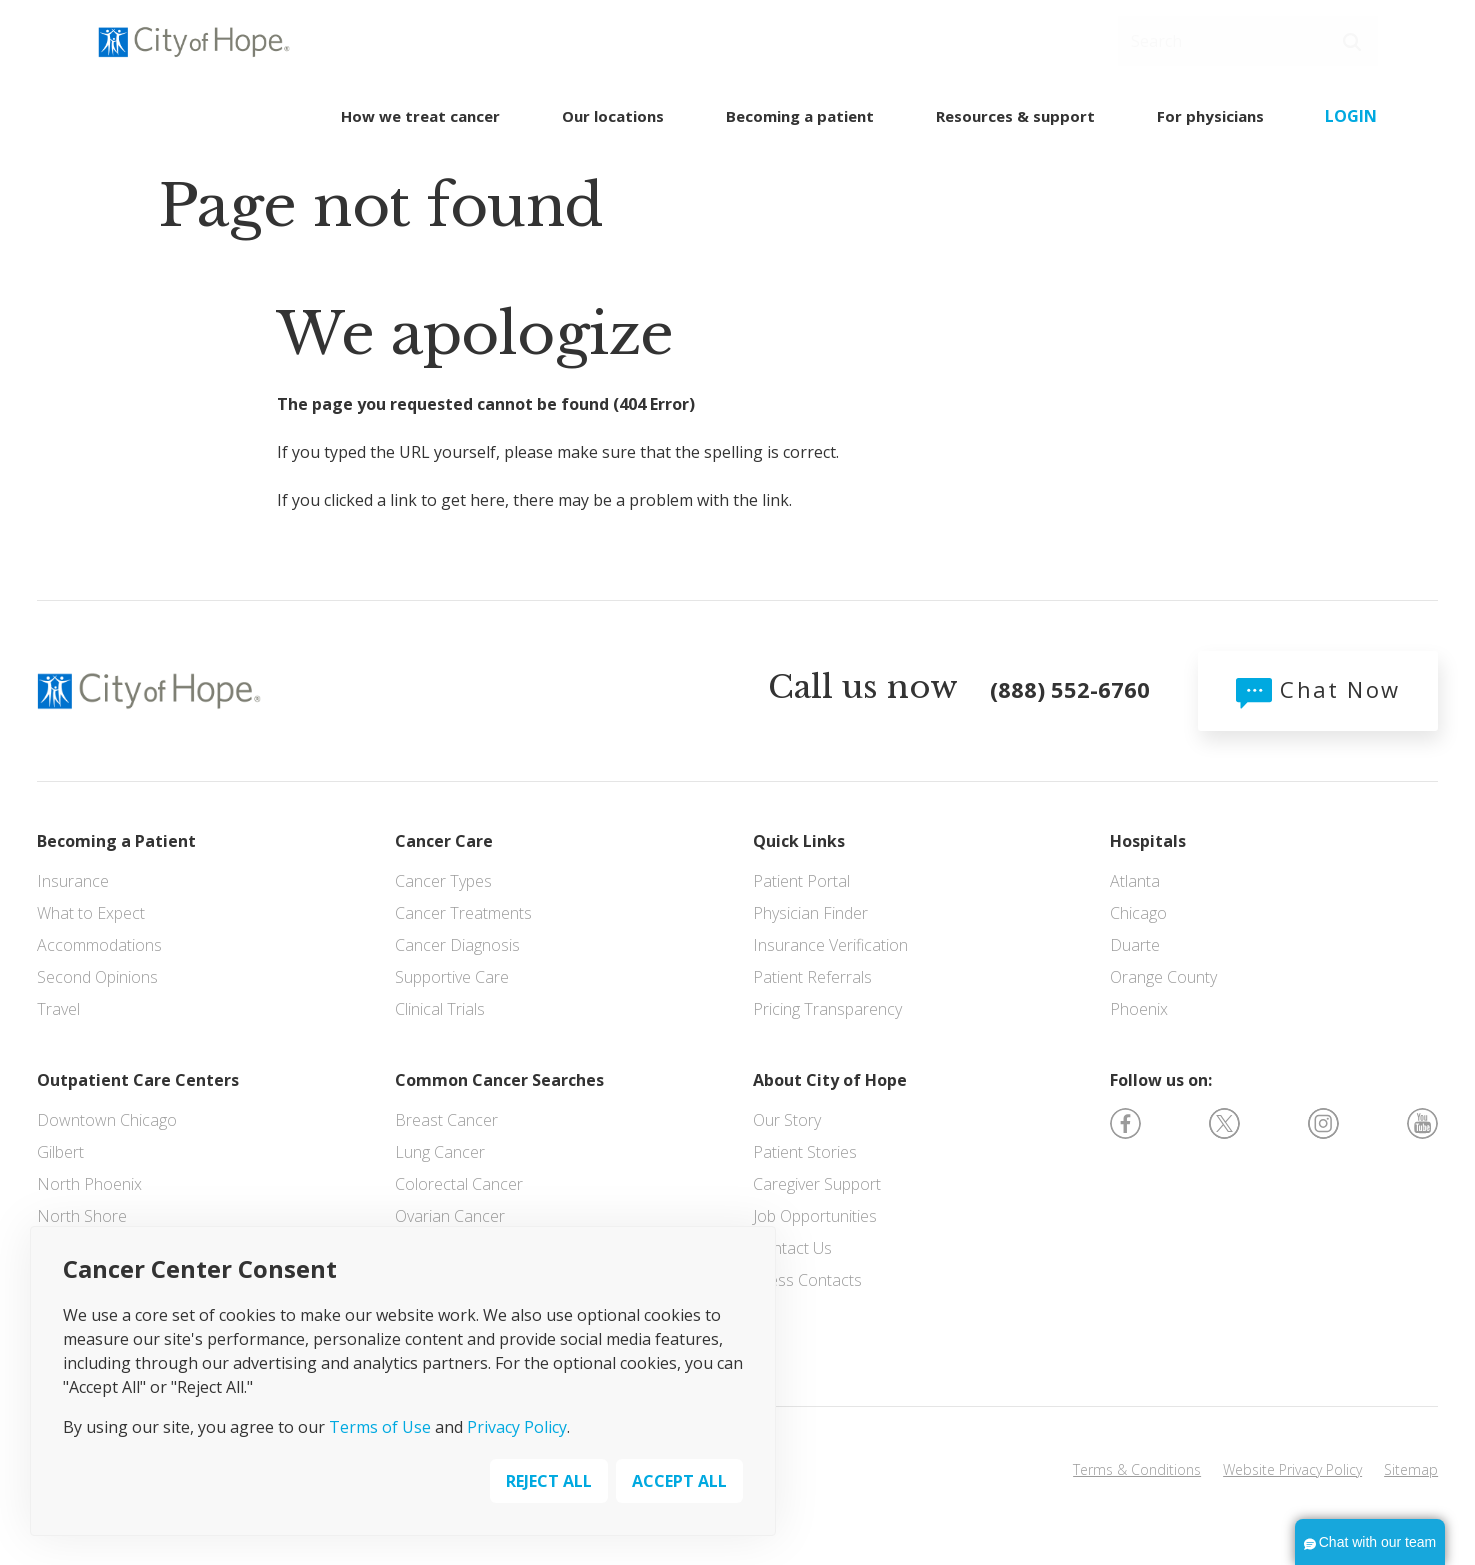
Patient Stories (805, 1152)
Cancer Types (443, 881)
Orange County (1163, 977)
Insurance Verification (830, 945)
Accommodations (99, 945)
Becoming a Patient (116, 841)
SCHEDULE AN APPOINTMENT (945, 40)
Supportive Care (452, 977)
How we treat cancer (420, 116)
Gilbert (60, 1152)
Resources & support (1015, 116)
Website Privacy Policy (1292, 1469)
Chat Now (1318, 689)
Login (1351, 116)
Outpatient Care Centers (138, 1080)
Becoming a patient (800, 116)
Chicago (1138, 913)
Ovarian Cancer (450, 1216)
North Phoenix (89, 1184)
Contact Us (792, 1248)
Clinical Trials (440, 1009)
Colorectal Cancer (459, 1184)
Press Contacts (807, 1280)
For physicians (1210, 116)
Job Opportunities (815, 1216)
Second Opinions (97, 977)
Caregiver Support (817, 1184)
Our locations (613, 116)
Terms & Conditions (1137, 1469)
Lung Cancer (440, 1152)
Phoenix (1139, 1009)
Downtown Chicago (107, 1120)
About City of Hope (830, 1080)
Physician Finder (810, 913)
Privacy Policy (517, 1427)
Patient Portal (801, 881)
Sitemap (1411, 1469)
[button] (1352, 42)
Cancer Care (444, 841)
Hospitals (1148, 841)
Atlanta (1135, 881)
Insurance (73, 881)
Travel (58, 1009)
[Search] (1248, 41)
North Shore (82, 1216)
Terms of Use (380, 1427)
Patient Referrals (812, 977)
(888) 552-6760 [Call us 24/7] (543, 41)
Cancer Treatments (463, 913)
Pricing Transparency (827, 1009)
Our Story (787, 1120)
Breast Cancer (446, 1120)
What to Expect (91, 913)
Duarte (1135, 945)
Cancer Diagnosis (457, 945)
